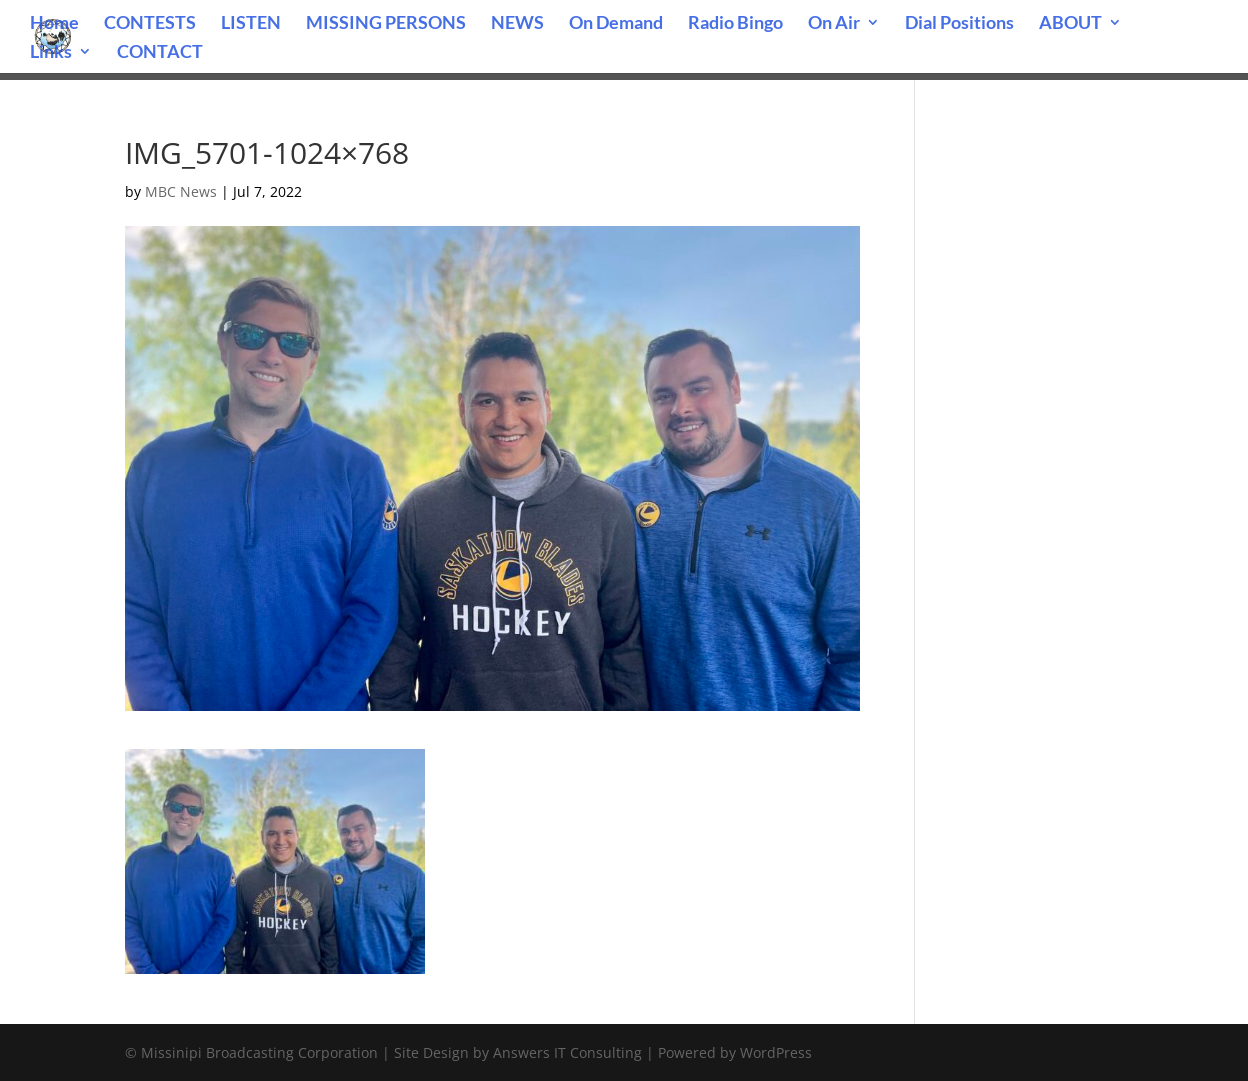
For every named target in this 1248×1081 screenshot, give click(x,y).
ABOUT (1070, 24)
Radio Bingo (735, 24)
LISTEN (251, 24)
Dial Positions (959, 24)
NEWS (517, 24)
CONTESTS (150, 24)
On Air (834, 24)
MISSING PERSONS (386, 24)
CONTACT (160, 53)
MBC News (181, 191)
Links (51, 53)
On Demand (616, 24)
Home (54, 24)
